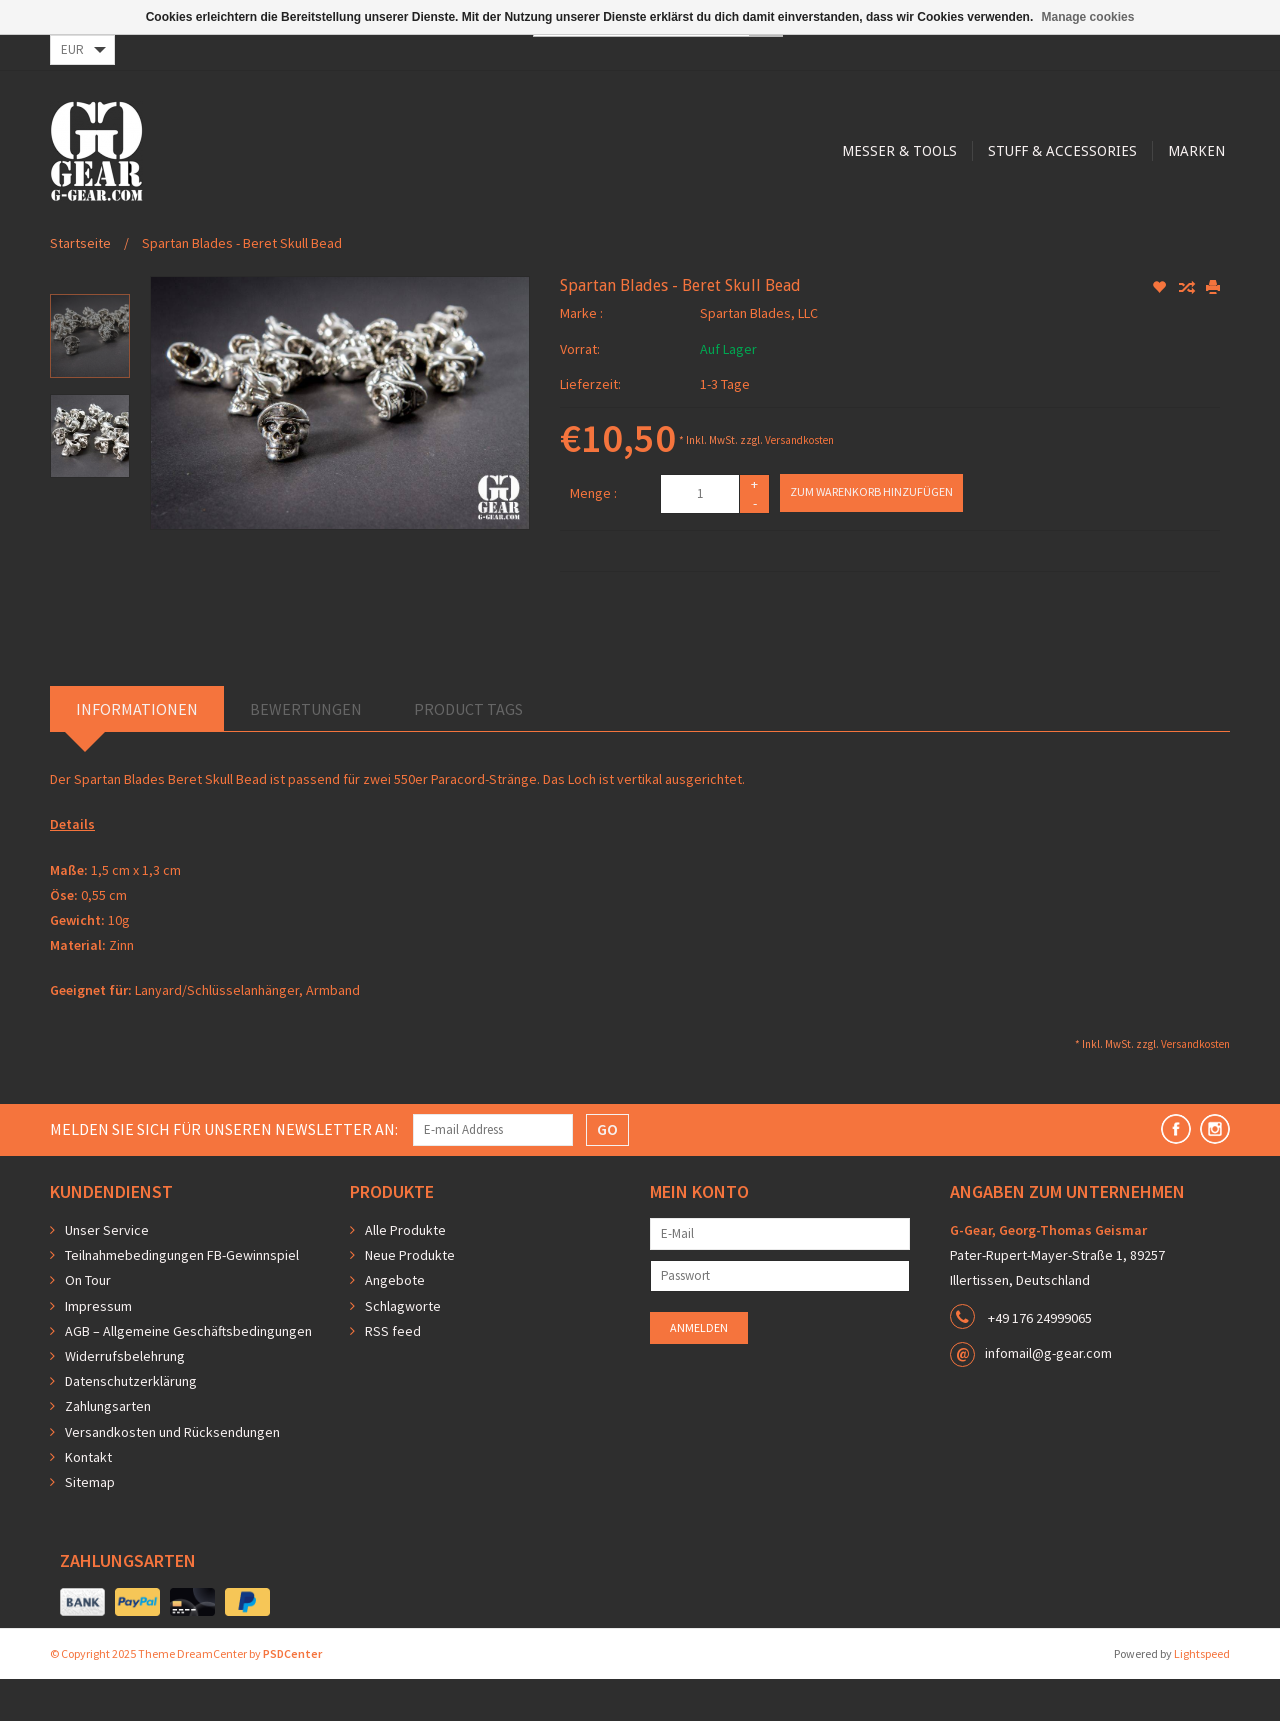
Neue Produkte (410, 1297)
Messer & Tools (503, 232)
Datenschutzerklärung (131, 1423)
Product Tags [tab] (468, 751)
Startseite (80, 285)
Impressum (98, 1348)
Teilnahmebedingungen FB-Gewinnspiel (182, 1297)
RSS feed (393, 1373)
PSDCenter (292, 1695)
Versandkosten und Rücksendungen (172, 1474)
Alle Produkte (405, 1272)
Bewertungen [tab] (306, 751)
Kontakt (88, 1499)
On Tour (88, 1322)
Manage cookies (1088, 17)
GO (607, 1171)
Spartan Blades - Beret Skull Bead (242, 285)
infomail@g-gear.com (1048, 1395)
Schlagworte (403, 1348)
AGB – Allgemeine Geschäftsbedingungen (188, 1373)
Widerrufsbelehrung (125, 1398)
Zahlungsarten (108, 1448)
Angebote (395, 1322)
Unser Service (107, 1272)
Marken (806, 232)
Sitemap (90, 1524)
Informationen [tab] (137, 751)
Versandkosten (799, 482)
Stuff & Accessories (669, 232)
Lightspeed (1202, 1695)
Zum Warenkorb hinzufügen (871, 533)
